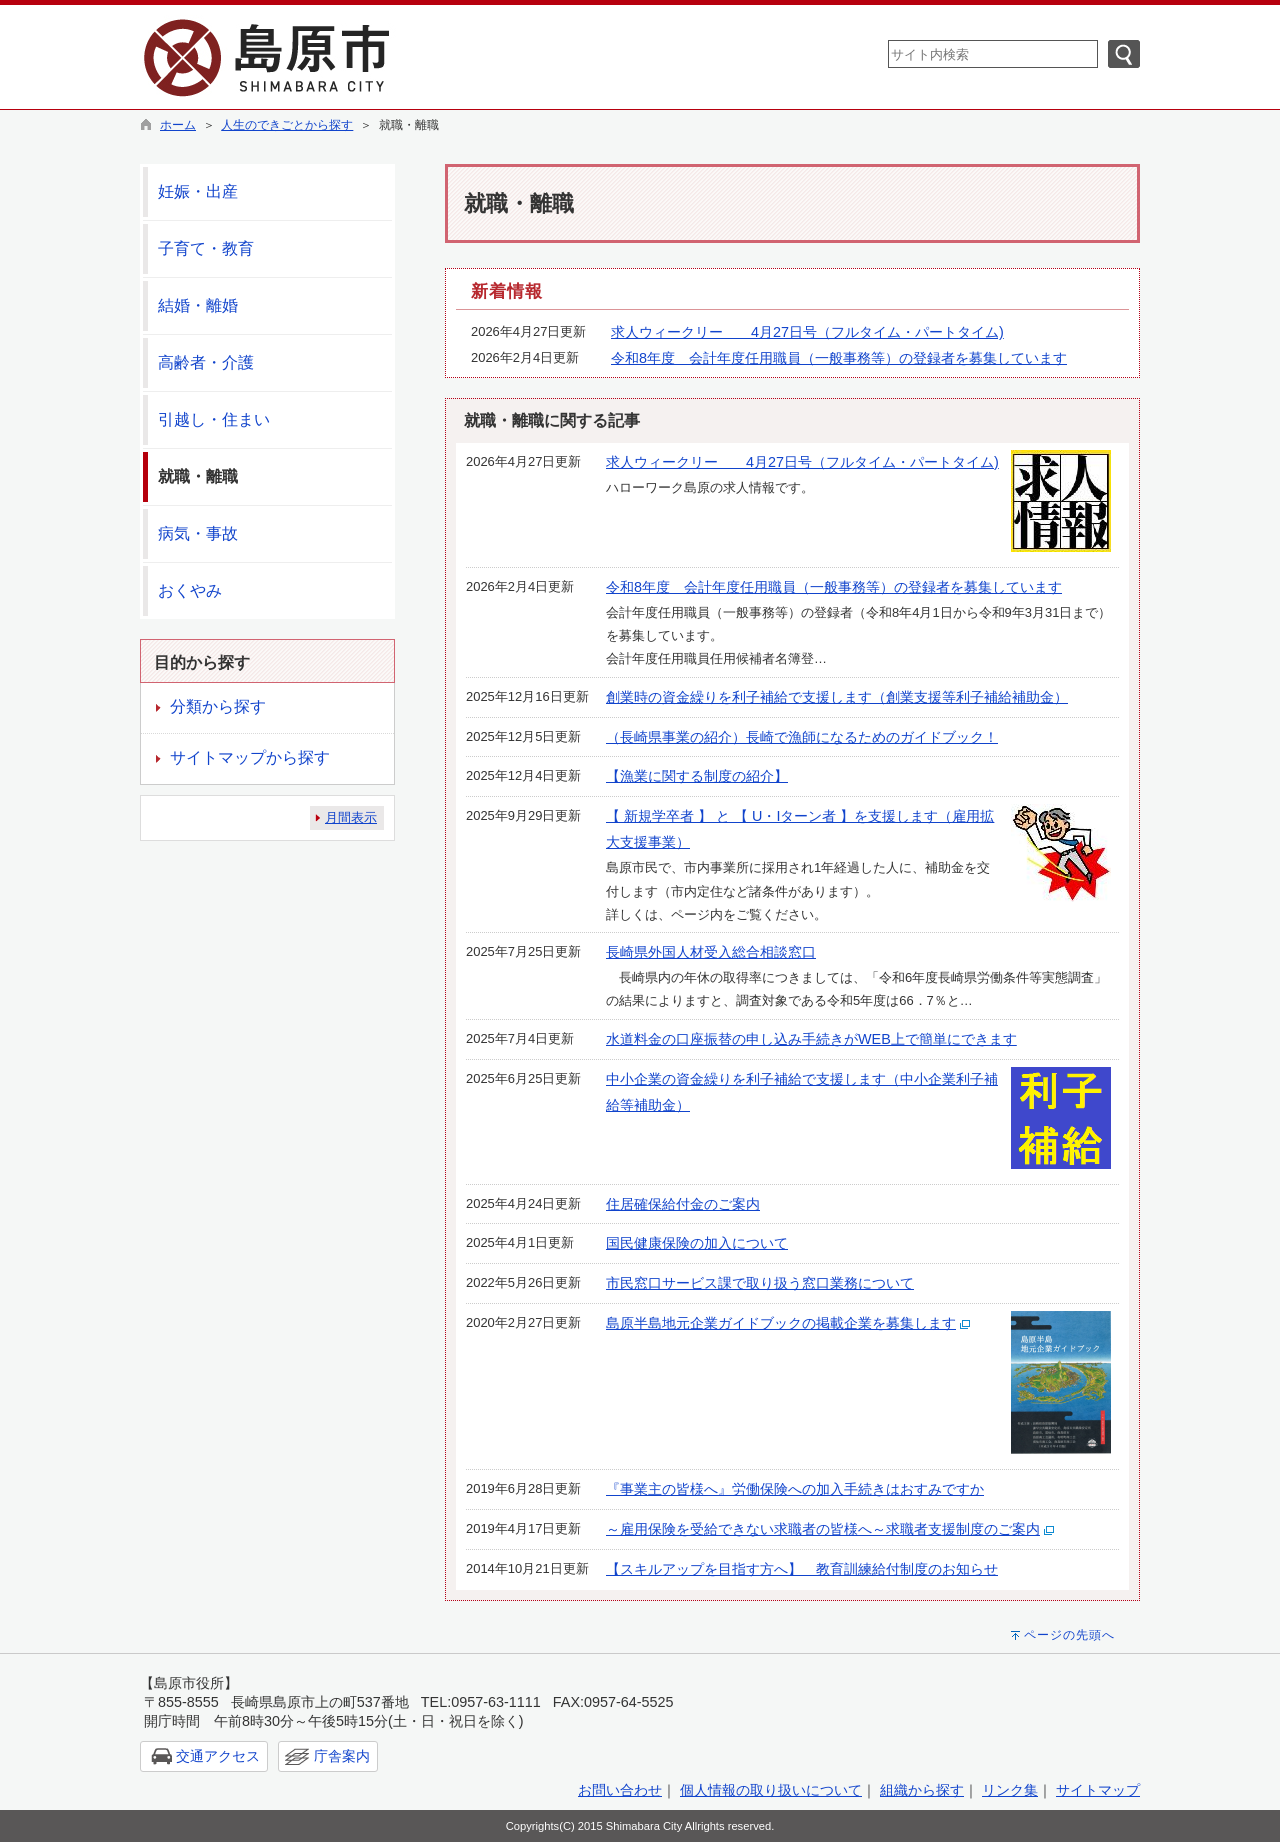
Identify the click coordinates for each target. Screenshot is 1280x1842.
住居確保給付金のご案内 (683, 1204)
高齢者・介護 (206, 362)
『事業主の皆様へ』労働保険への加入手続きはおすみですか (795, 1489)
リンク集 (1010, 1790)
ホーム (178, 125)
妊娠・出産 (198, 191)
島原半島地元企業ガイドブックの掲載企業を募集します (781, 1323)
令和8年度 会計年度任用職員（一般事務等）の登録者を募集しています (839, 358)
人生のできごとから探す (287, 125)
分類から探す (218, 706)
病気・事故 (198, 533)
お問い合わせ (620, 1790)
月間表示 (351, 817)
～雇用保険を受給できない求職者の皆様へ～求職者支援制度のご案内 (823, 1529)
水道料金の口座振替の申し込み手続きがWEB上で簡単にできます (811, 1039)
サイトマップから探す (250, 757)
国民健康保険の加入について (697, 1243)
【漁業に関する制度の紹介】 (697, 776)
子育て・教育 (206, 248)
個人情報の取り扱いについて (771, 1790)
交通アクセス (218, 1756)
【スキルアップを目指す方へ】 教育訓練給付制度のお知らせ (802, 1569)
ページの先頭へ (1069, 1635)
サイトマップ (1098, 1790)
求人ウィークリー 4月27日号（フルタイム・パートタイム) (807, 332)
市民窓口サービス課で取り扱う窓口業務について (760, 1283)
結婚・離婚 (198, 305)
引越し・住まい (214, 419)
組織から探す (922, 1790)
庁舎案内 (342, 1756)
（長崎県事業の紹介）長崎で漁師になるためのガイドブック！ (802, 737)
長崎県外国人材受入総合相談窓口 (711, 952)
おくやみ (190, 590)
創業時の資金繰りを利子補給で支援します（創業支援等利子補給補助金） (837, 697)
